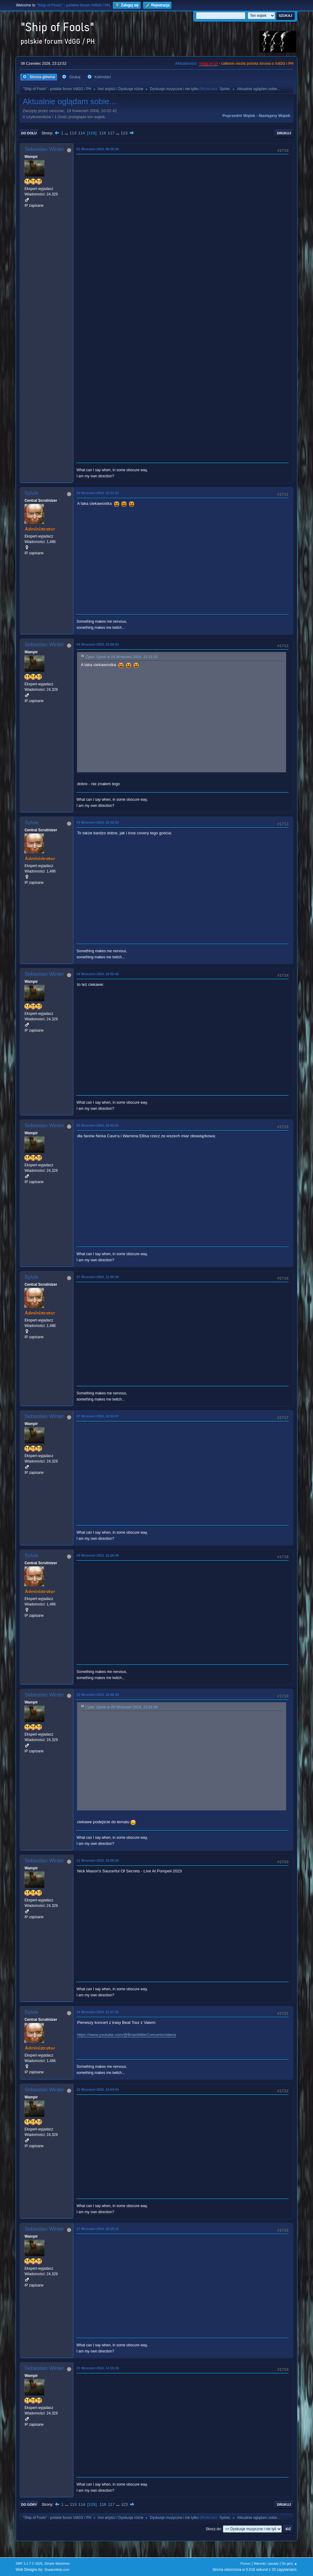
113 (73, 133)
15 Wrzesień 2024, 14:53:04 (97, 2089)
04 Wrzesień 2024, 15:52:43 (97, 822)
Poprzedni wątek (239, 115)
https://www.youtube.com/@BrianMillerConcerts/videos (126, 2034)
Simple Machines (57, 2563)
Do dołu (29, 133)
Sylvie (224, 89)
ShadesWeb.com (56, 2569)
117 (111, 133)
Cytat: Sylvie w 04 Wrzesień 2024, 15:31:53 (121, 657)
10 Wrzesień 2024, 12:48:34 (97, 1694)
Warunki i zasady (266, 2563)
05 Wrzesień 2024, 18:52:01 (97, 1125)
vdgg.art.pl (208, 63)
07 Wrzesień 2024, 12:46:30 (97, 1277)
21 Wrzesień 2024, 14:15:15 (97, 2368)
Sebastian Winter (44, 149)
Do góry (29, 2504)
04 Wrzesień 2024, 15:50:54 (97, 644)
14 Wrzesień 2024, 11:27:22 (97, 2012)
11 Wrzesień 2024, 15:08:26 (97, 1860)
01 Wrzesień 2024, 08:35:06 (97, 149)
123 (124, 133)
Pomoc (246, 2563)
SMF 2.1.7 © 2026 (29, 2563)
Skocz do (213, 2529)
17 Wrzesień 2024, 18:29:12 (97, 2229)
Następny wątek (274, 115)
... (67, 133)
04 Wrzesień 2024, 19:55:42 (97, 974)
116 (102, 133)
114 (81, 133)
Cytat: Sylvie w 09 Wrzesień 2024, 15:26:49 (121, 1707)
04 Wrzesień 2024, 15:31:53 (97, 493)
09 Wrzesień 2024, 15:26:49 (97, 1555)
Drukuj (284, 133)
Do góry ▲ (289, 2563)
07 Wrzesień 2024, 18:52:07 (97, 1416)
